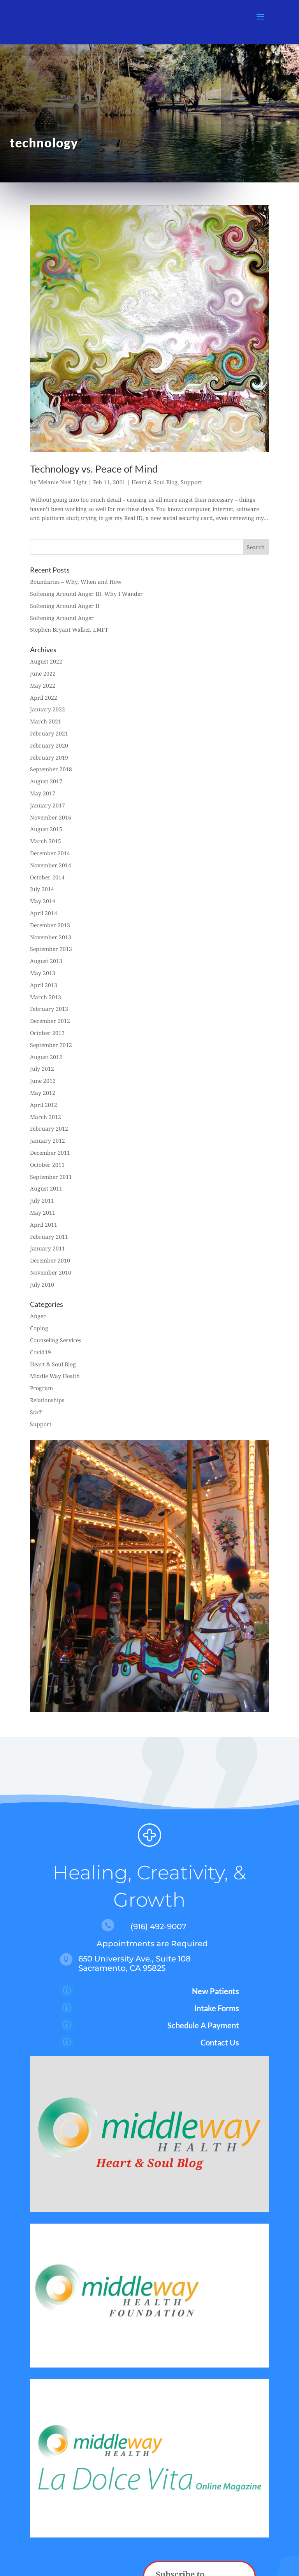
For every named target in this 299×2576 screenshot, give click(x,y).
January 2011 (47, 1248)
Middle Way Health (55, 1376)
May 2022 (42, 685)
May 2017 (42, 793)
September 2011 (51, 1176)
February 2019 (49, 757)
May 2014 (42, 901)
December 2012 (50, 1020)
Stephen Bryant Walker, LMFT (69, 629)
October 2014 (47, 877)
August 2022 (46, 661)
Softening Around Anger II (64, 605)
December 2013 (50, 925)
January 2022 (47, 709)
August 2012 (46, 1057)
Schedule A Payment (203, 2025)
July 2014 (42, 889)
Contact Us (220, 2042)
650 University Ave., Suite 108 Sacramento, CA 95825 (134, 1963)
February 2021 (49, 733)
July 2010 (42, 1284)
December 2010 (50, 1260)
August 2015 (46, 829)
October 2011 (47, 1164)
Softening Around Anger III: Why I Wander (86, 593)
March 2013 (45, 997)
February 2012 (49, 1128)
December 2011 (50, 1152)
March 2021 (45, 721)
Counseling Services (55, 1340)
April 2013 (43, 985)
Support (191, 482)
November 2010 (50, 1272)
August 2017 (46, 781)
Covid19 (40, 1352)
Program (41, 1388)
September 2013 (51, 949)
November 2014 (50, 865)
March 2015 (45, 841)
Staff (36, 1412)
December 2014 (50, 853)
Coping (39, 1328)
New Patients (215, 1991)
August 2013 (46, 961)
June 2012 (43, 1080)
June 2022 (43, 673)
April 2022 (43, 697)
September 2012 (51, 1045)
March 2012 (45, 1117)
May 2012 (42, 1092)
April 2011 (43, 1224)
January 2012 (47, 1140)
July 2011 (42, 1200)
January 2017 (47, 805)
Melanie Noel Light (62, 482)
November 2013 (50, 937)
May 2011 (42, 1212)
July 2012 (42, 1068)
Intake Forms (216, 2008)
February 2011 (49, 1236)
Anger (38, 1316)
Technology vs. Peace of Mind (94, 468)
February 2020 (49, 745)
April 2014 (43, 913)
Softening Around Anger (62, 618)
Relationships (47, 1400)
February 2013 (49, 1008)
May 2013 (42, 973)
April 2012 (43, 1105)
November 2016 (50, 817)
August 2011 (46, 1188)
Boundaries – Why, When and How (75, 581)
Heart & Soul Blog (155, 482)
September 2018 (51, 769)
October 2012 (47, 1033)
